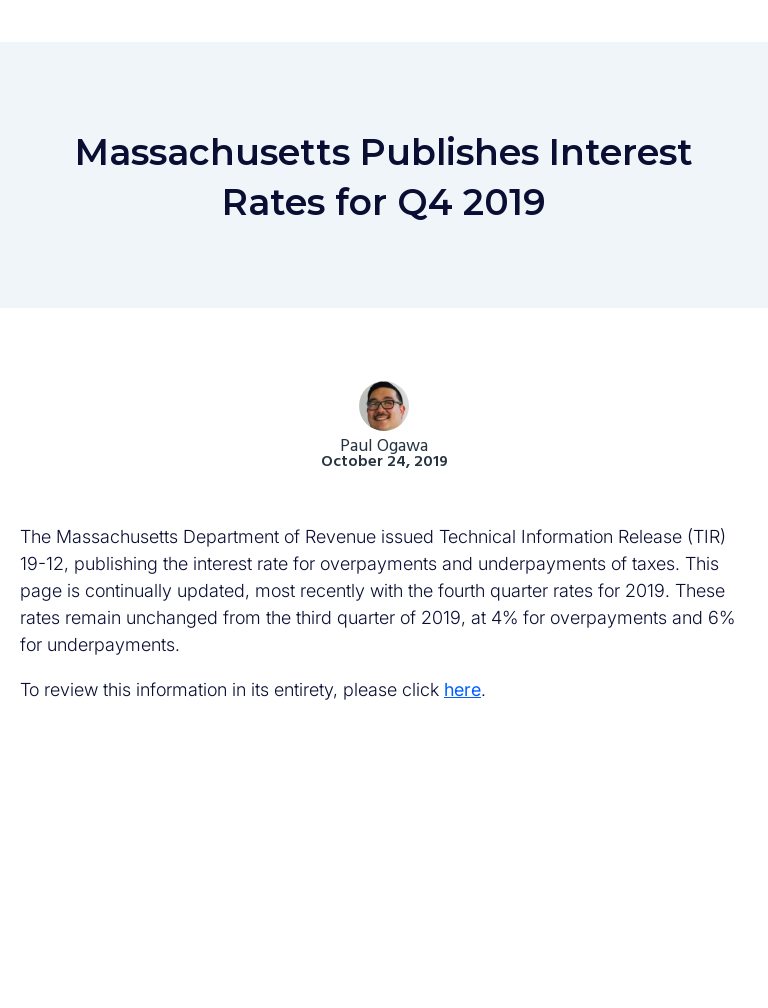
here (462, 689)
